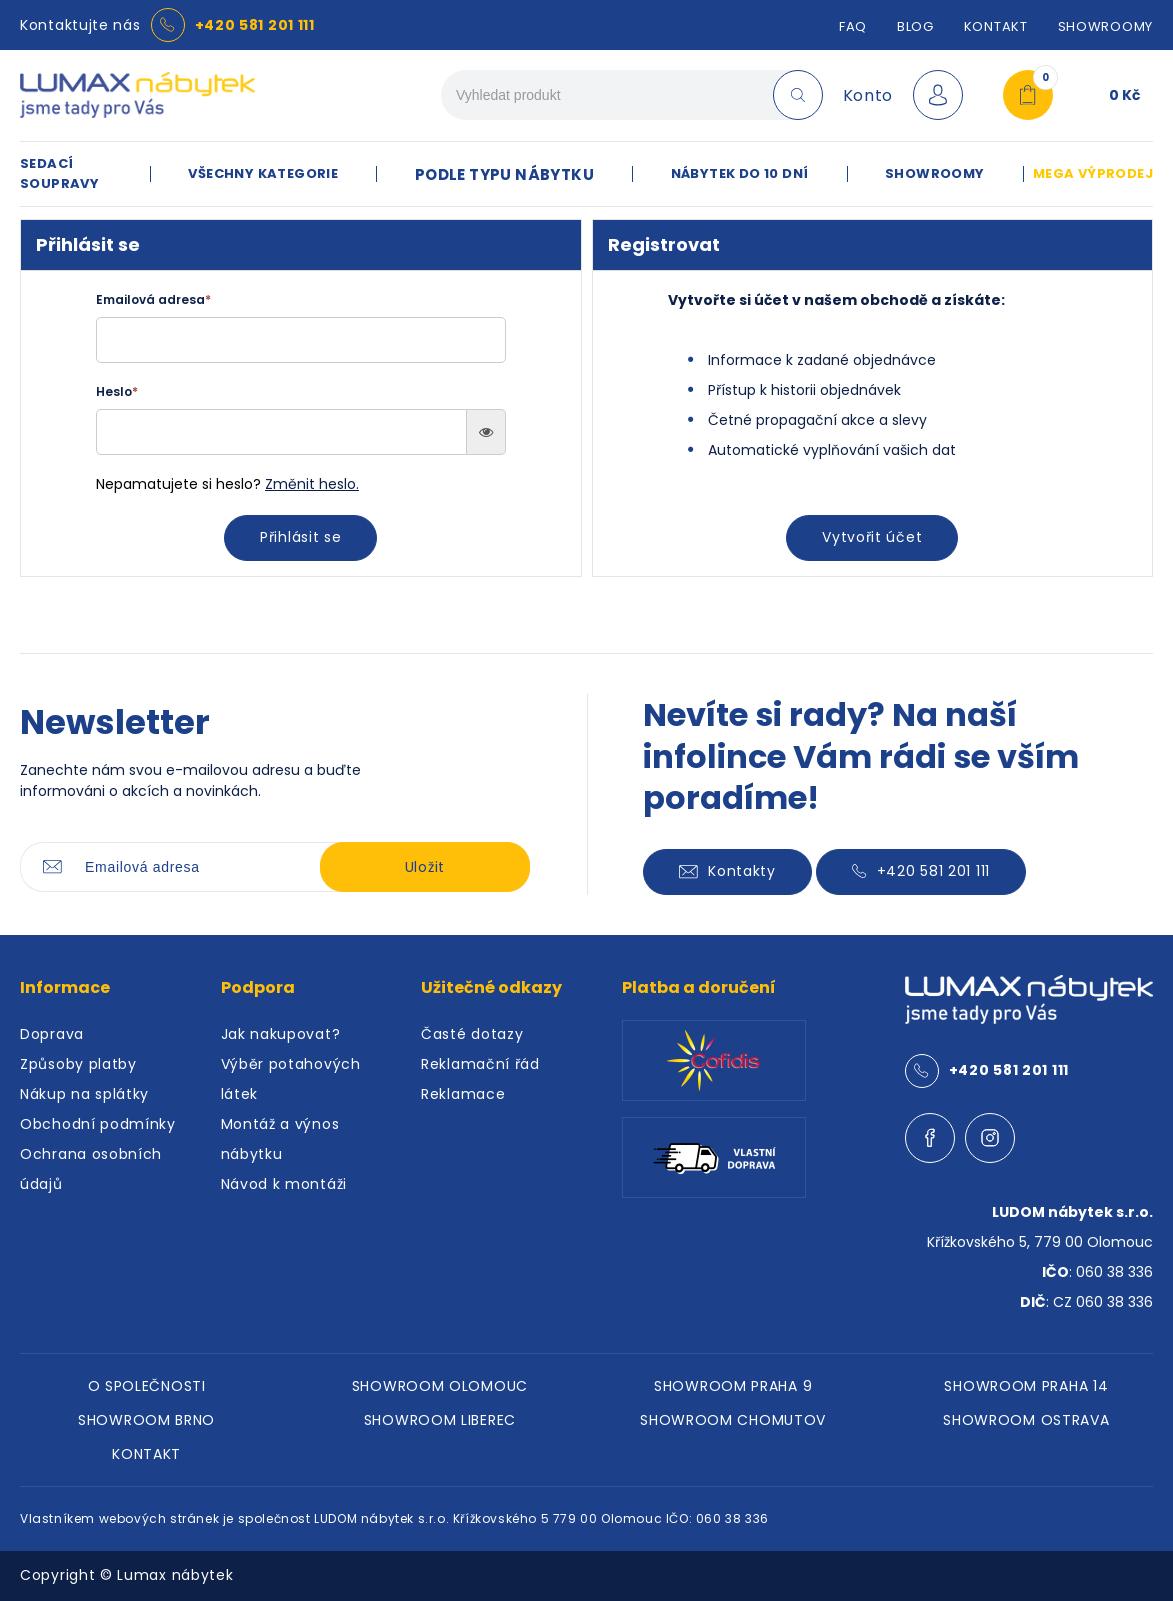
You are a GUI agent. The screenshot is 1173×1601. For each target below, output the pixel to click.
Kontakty (727, 871)
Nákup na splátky (84, 1094)
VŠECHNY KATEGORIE (263, 173)
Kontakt (996, 26)
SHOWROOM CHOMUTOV (733, 1420)
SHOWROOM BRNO (146, 1420)
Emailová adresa (153, 299)
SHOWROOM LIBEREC (440, 1420)
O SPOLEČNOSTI (147, 1386)
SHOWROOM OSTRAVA (1026, 1420)
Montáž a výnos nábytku (280, 1139)
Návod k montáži (284, 1184)
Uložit (425, 867)
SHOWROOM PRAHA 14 (1026, 1386)
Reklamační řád (480, 1064)
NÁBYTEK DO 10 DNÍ (740, 173)
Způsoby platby (78, 1064)
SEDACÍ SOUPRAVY (59, 173)
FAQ (853, 26)
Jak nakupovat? (281, 1034)
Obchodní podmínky (98, 1124)
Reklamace (463, 1094)
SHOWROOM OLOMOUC (440, 1386)
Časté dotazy (472, 1034)
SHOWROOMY (1105, 26)
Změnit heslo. (312, 484)
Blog (915, 26)
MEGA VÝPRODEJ (1093, 173)
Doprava (52, 1034)
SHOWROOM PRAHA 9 (733, 1386)
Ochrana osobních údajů (91, 1169)
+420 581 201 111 (255, 25)
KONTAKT (146, 1454)
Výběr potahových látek (291, 1079)
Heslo (117, 391)
